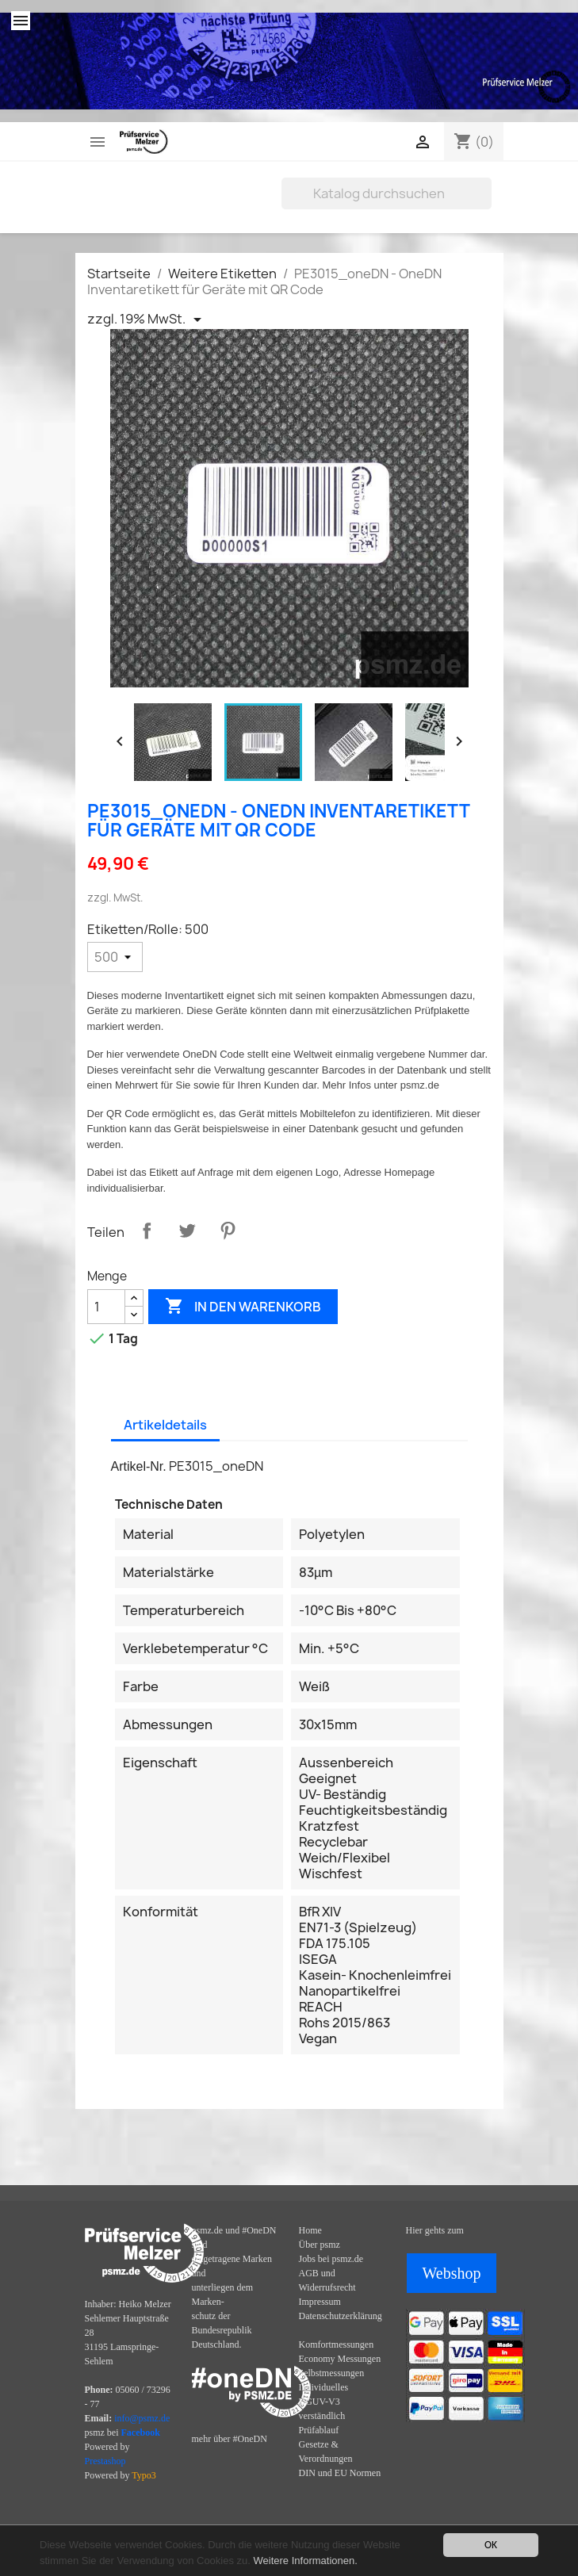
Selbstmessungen (332, 2373)
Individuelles (324, 2387)
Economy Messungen (340, 2358)
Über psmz (319, 2244)
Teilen (147, 1230)
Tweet (187, 1230)
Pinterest (227, 1230)
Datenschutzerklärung (340, 2315)
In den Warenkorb (243, 1306)
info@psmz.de (142, 2418)
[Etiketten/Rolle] (115, 957)
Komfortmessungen (336, 2344)
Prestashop (105, 2461)
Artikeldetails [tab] (165, 1424)
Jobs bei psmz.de (331, 2258)
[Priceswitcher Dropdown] (147, 319)
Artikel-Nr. (139, 1466)
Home (310, 2230)
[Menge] (106, 1306)
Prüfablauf (319, 2430)
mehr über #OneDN (229, 2438)
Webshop (452, 2273)
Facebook (140, 2432)
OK (490, 2544)
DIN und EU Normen (340, 2472)
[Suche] (386, 193)
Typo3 (144, 2475)
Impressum (320, 2301)
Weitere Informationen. (306, 2560)
